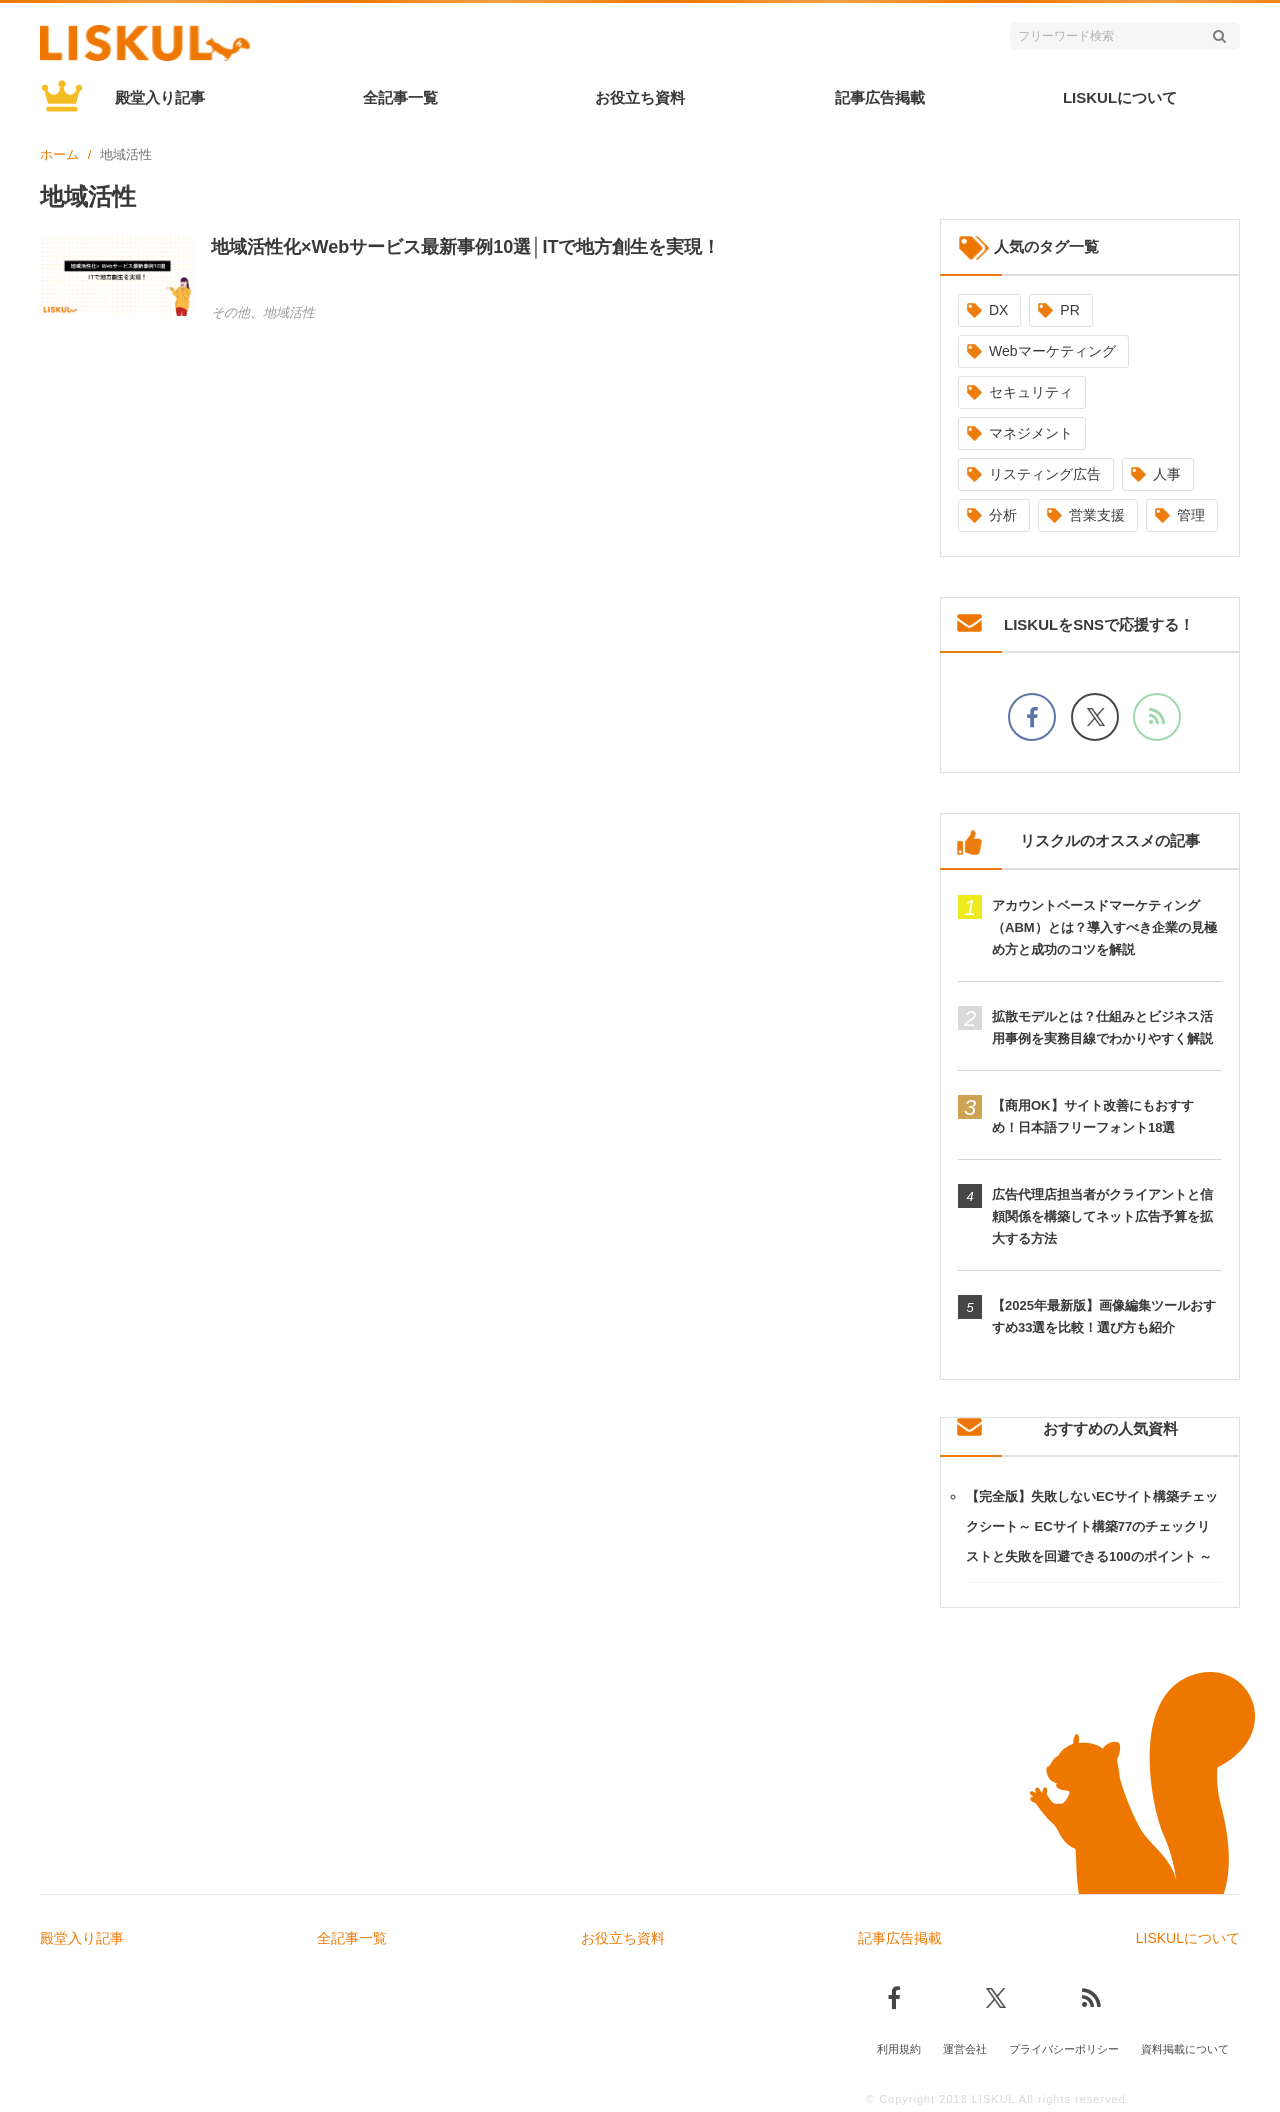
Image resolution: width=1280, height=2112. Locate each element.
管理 (1191, 515)
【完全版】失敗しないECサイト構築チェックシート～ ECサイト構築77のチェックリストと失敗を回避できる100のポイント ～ (1092, 1526)
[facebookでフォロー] (1032, 717)
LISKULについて (1120, 97)
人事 (1167, 474)
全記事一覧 (400, 97)
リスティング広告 (1045, 474)
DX (998, 310)
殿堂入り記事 (160, 97)
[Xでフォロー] (1095, 717)
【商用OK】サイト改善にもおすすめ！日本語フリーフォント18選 (1093, 1116)
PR (1069, 310)
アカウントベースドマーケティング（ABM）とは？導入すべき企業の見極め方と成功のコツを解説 (1104, 927)
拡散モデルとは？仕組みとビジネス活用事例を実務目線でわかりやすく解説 (1102, 1027)
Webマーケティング (1052, 351)
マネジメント (1031, 433)
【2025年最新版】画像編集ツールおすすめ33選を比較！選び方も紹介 (1104, 1316)
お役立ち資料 (640, 97)
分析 (1003, 515)
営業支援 (1097, 515)
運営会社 (965, 2049)
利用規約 (899, 2049)
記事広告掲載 (880, 97)
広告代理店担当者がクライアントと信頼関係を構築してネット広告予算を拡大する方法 (1102, 1216)
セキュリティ (1031, 392)
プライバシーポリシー (1064, 2049)
